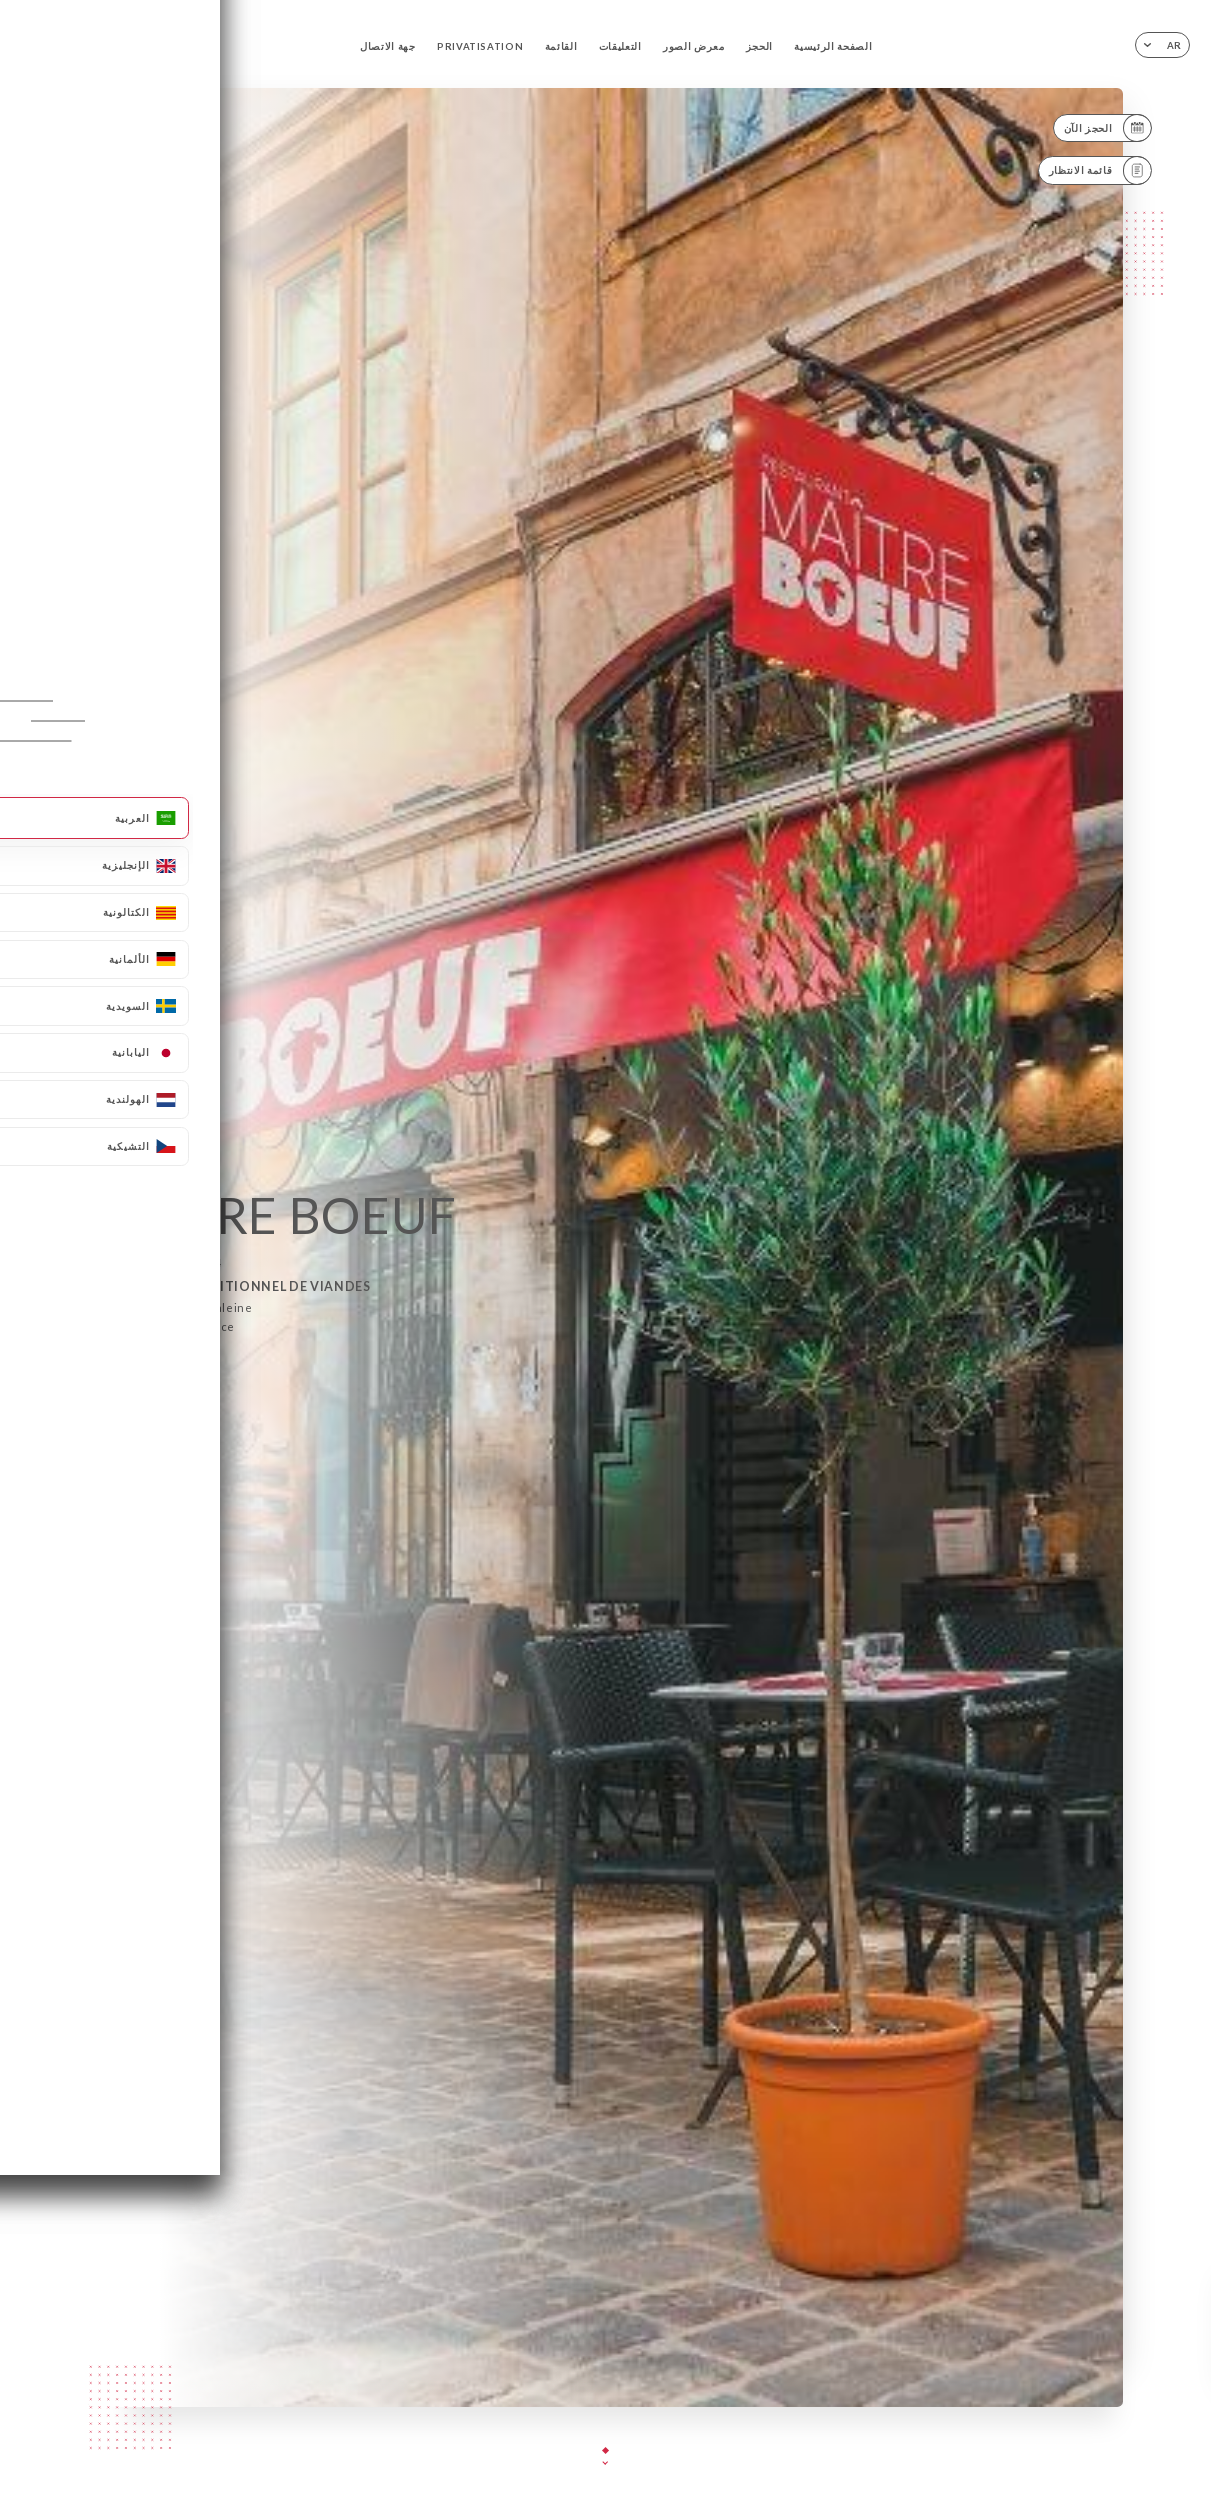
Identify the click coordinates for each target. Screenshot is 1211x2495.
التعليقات (620, 46)
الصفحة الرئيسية (833, 46)
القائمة (561, 46)
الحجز (759, 46)
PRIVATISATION (480, 46)
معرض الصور (694, 46)
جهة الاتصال (388, 46)
